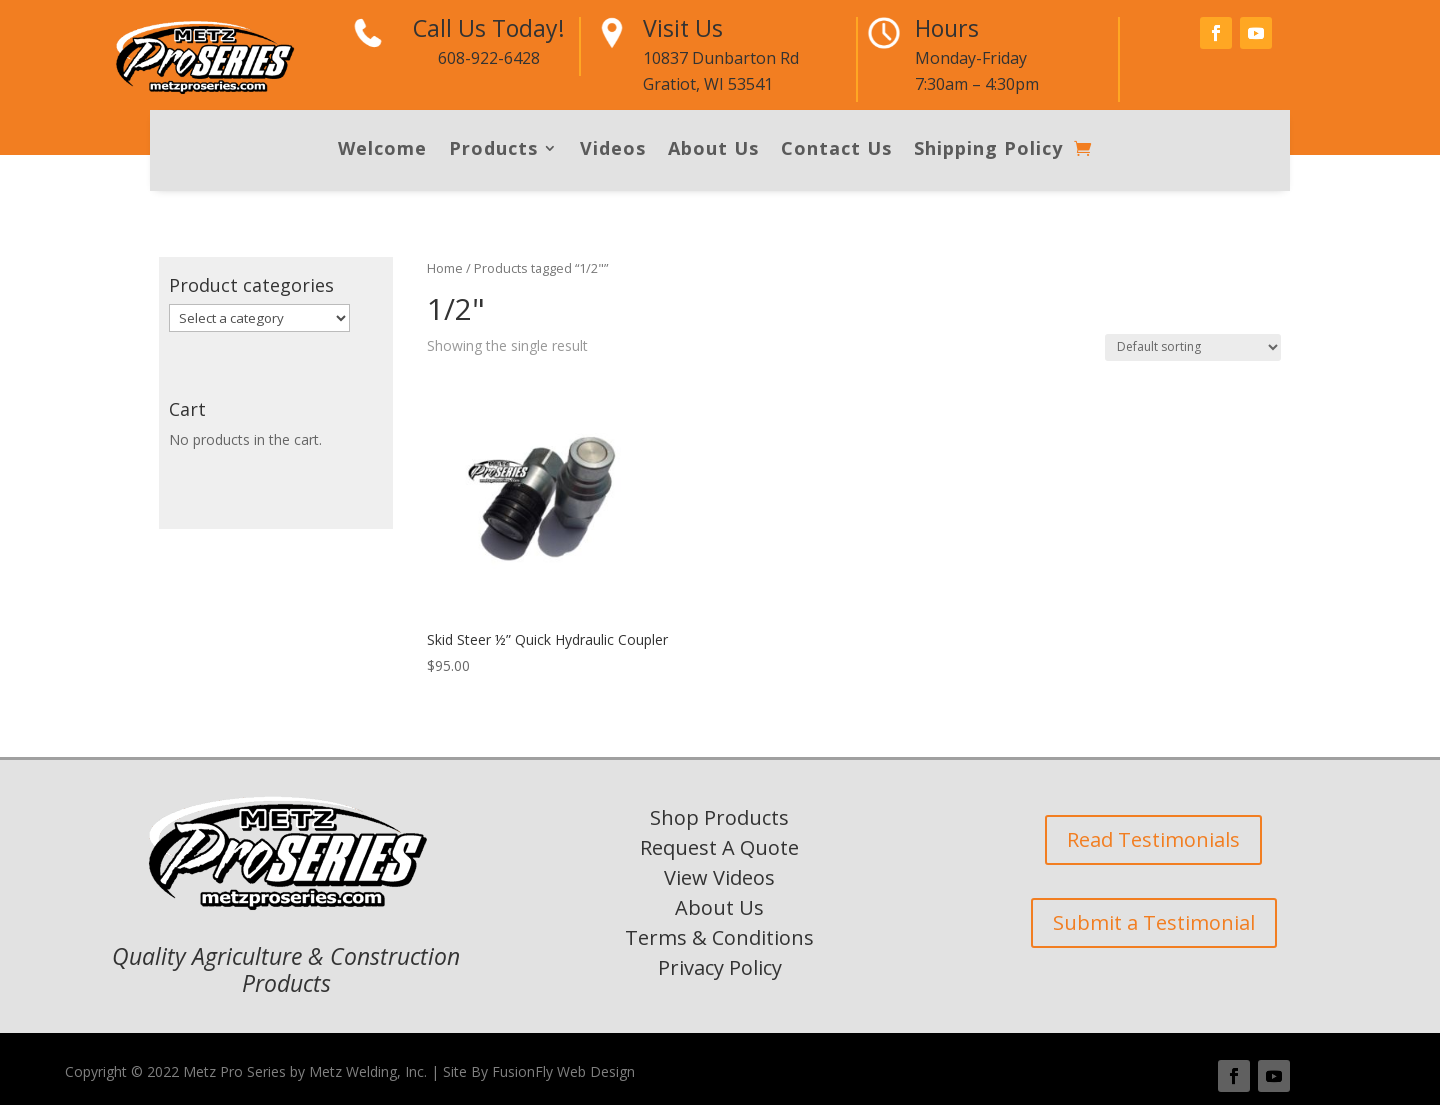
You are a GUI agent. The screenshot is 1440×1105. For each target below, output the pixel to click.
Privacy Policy (720, 967)
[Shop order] (1193, 347)
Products (493, 150)
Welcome (382, 150)
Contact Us (836, 150)
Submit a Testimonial (1154, 922)
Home (445, 268)
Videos (613, 150)
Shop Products (719, 817)
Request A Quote (719, 847)
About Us (713, 150)
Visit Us (683, 28)
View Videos (719, 877)
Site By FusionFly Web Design (539, 1071)
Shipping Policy (988, 150)
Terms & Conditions (719, 937)
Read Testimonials (1153, 839)
